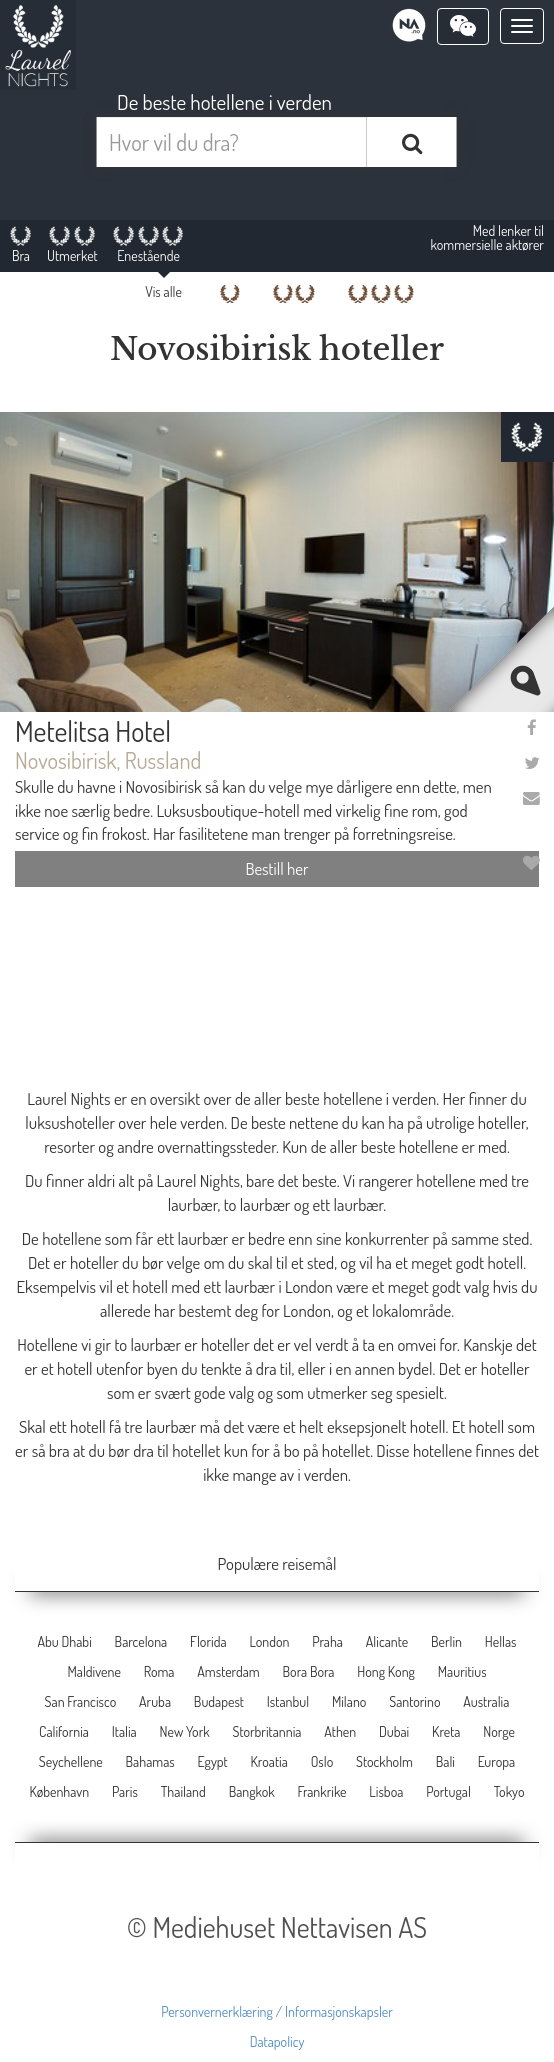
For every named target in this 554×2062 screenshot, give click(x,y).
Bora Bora (309, 1671)
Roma (159, 1671)
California (64, 1731)
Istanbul (288, 1701)
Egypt (213, 1761)
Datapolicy (277, 2041)
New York (185, 1731)
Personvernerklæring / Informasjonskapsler (277, 2011)
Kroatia (269, 1761)
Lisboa (386, 1791)
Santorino (414, 1701)
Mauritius (462, 1671)
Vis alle (163, 291)
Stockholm (384, 1761)
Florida (208, 1641)
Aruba (155, 1701)
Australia (486, 1701)
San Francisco (81, 1701)
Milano (349, 1701)
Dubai (394, 1731)
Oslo (322, 1761)
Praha (327, 1641)
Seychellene (71, 1761)
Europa (496, 1761)
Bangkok (252, 1791)
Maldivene (93, 1671)
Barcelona (141, 1641)
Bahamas (150, 1761)
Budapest (219, 1701)
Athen (340, 1731)
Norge (499, 1731)
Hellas (501, 1641)
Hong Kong (386, 1671)
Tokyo (509, 1791)
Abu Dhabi (64, 1641)
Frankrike (322, 1791)
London (269, 1641)
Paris (125, 1791)
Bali (445, 1761)
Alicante (387, 1641)
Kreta (446, 1731)
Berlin (446, 1641)
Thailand (183, 1791)
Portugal (448, 1791)
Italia (124, 1731)
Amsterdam (228, 1671)
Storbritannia (266, 1731)
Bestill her (276, 868)
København (59, 1791)
